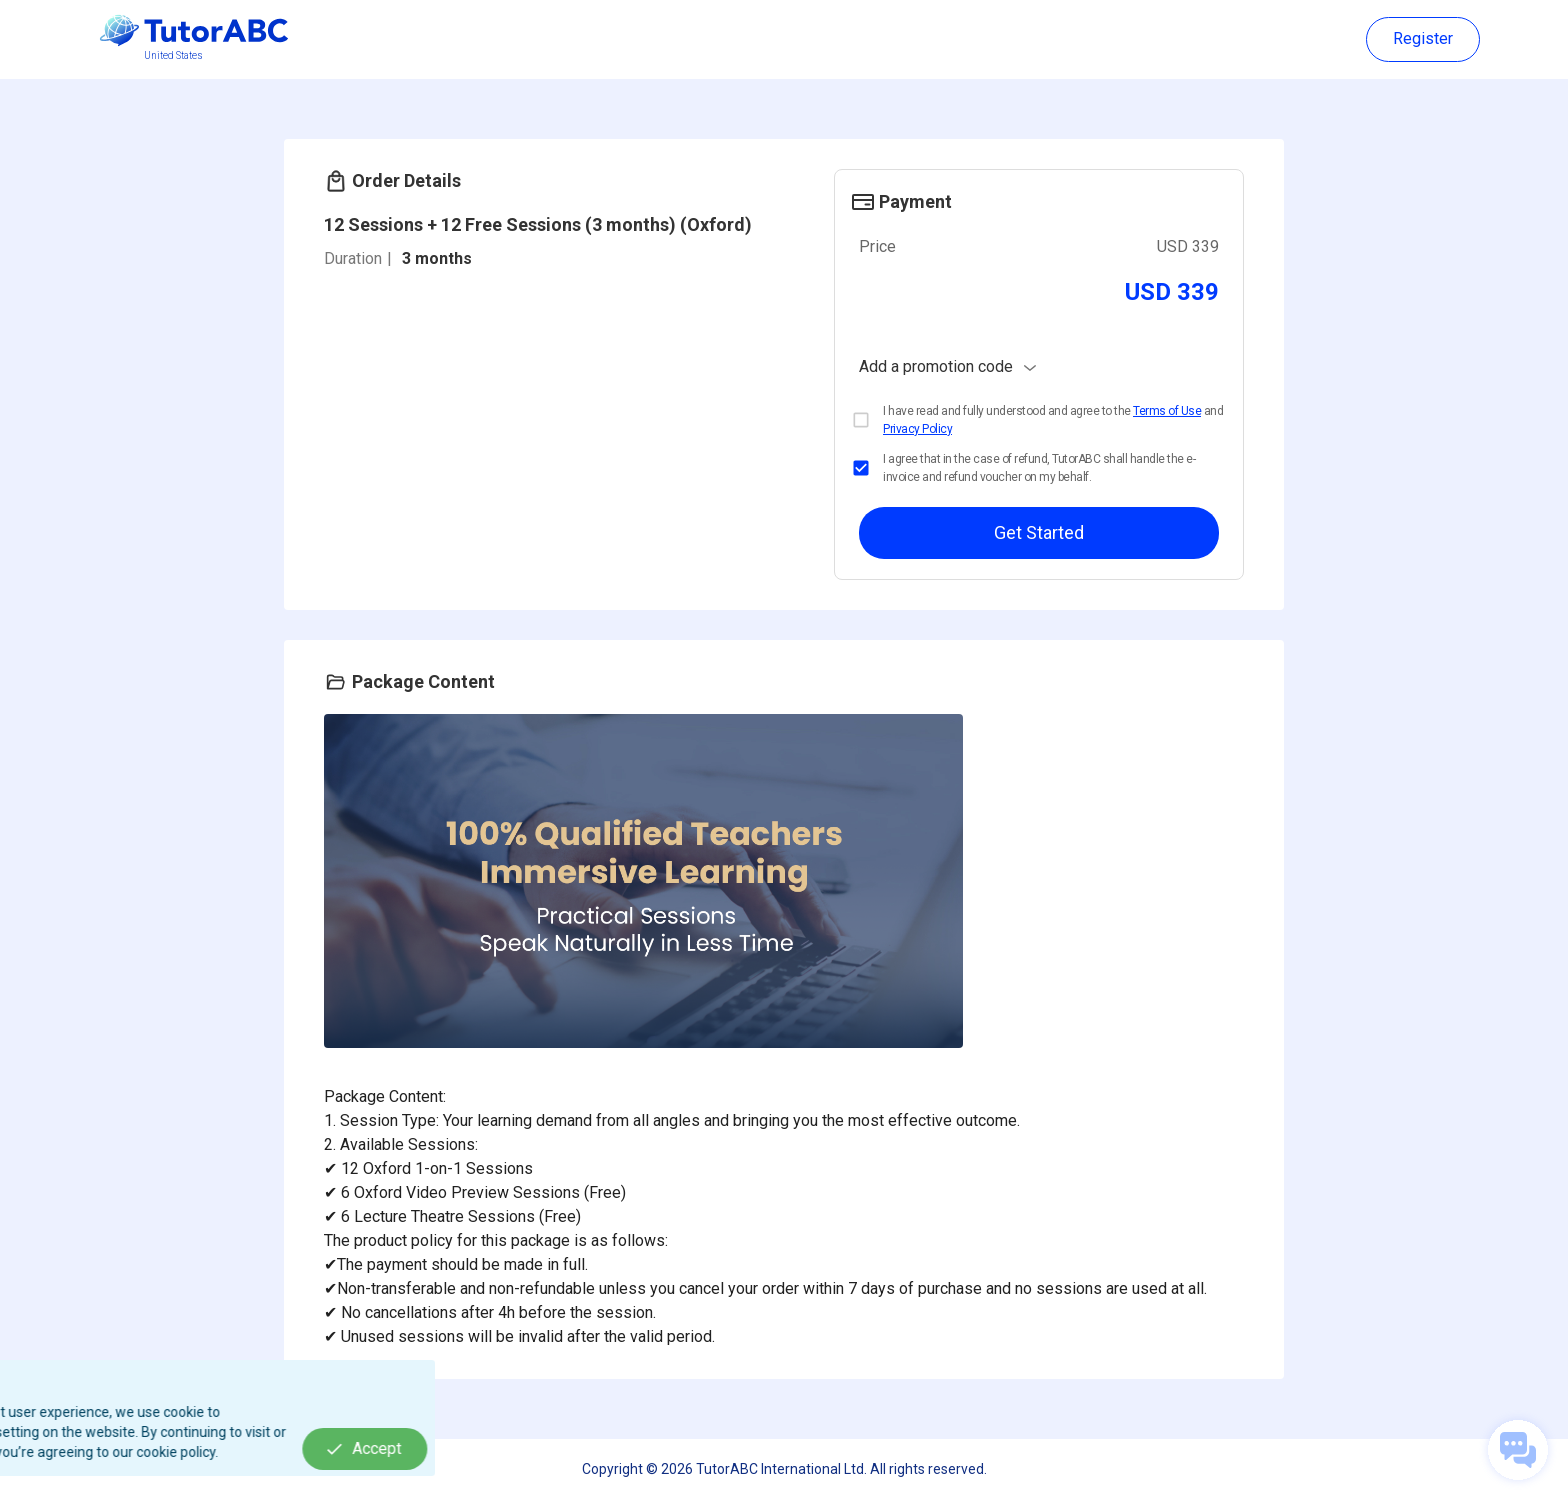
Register (1423, 39)
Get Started (1039, 533)
